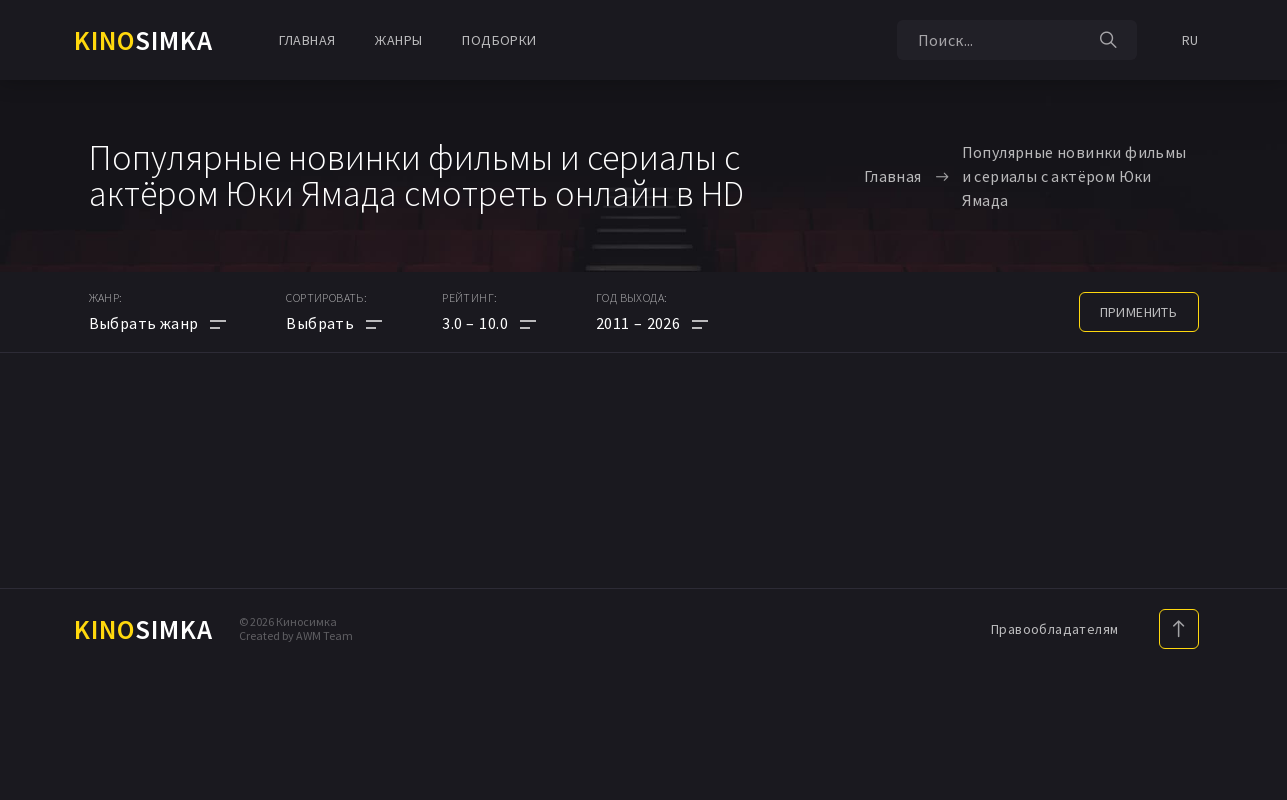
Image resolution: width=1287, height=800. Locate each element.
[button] (489, 323)
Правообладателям (1054, 629)
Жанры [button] (398, 40)
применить (1139, 312)
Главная (307, 40)
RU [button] (1190, 40)
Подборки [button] (499, 40)
